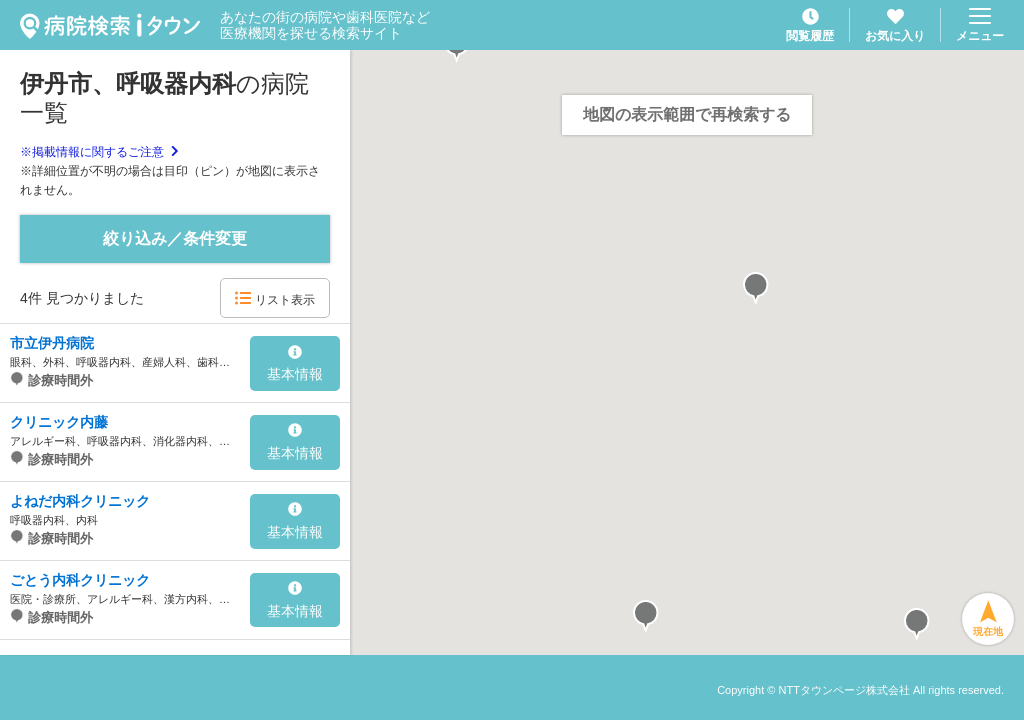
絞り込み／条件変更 (175, 238)
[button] (756, 289)
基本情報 (295, 364)
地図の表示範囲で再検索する (687, 114)
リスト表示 (274, 298)
